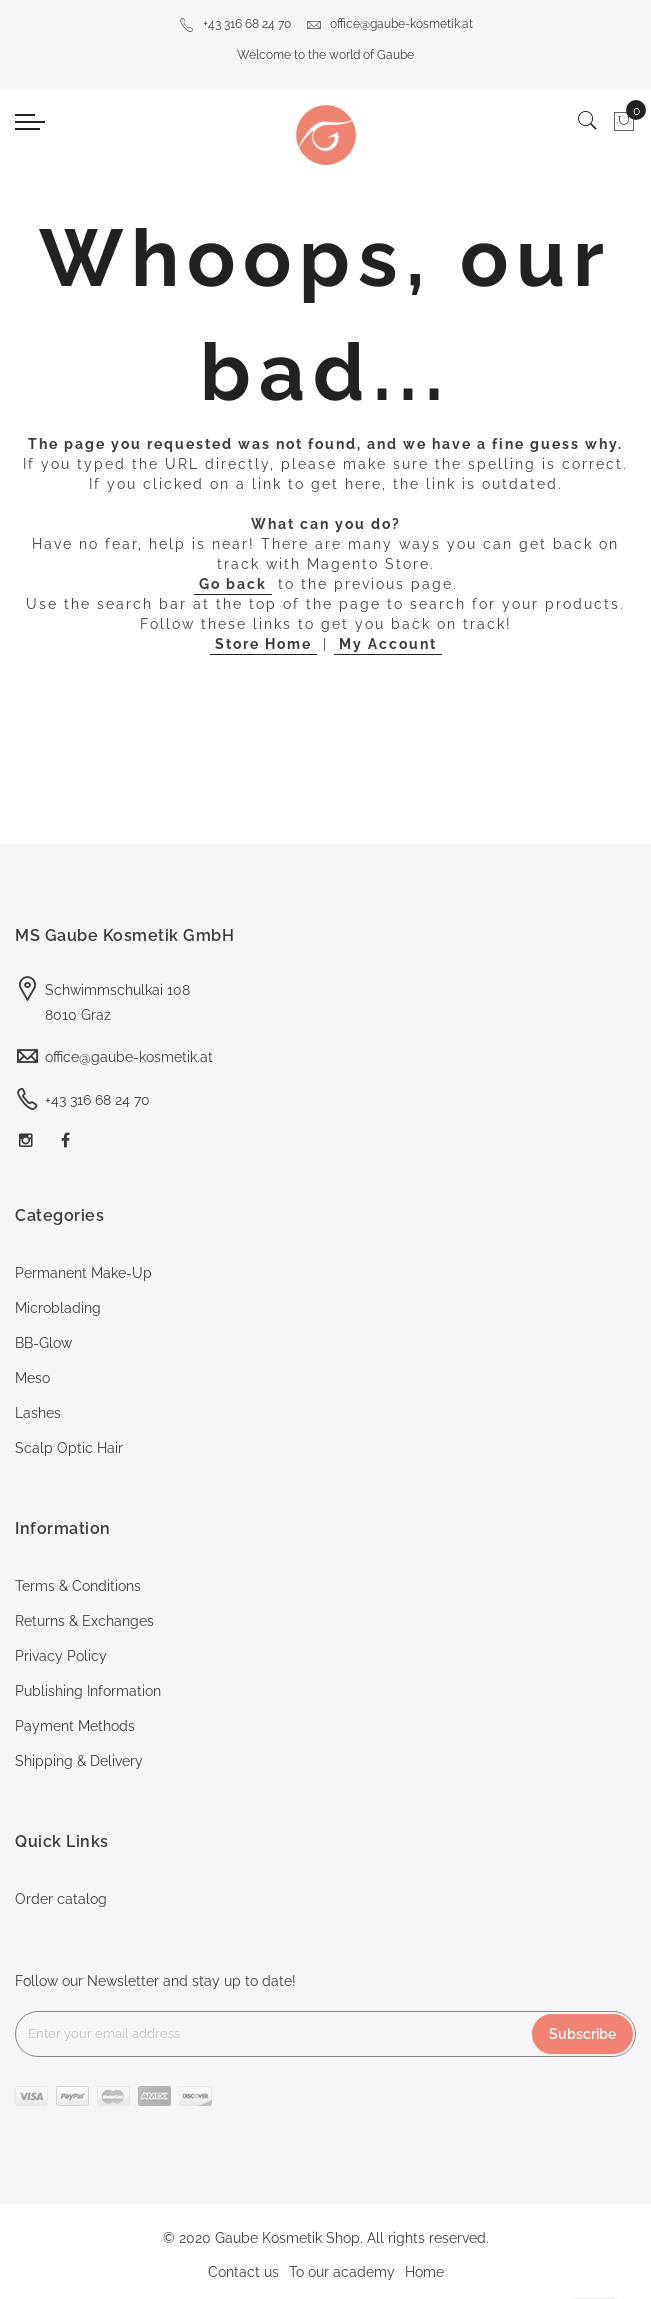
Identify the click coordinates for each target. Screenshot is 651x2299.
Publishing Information (88, 1691)
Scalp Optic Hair (69, 1448)
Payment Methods (75, 1726)
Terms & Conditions (78, 1586)
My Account (388, 644)
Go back (233, 584)
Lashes (38, 1413)
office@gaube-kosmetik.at (389, 24)
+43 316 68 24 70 (235, 24)
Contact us (243, 2272)
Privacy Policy (61, 1656)
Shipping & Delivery (79, 1761)
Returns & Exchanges (84, 1621)
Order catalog (61, 1899)
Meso (32, 1378)
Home (424, 2272)
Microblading (58, 1308)
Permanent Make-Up (83, 1273)
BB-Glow (43, 1343)
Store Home (263, 644)
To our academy (342, 2272)
